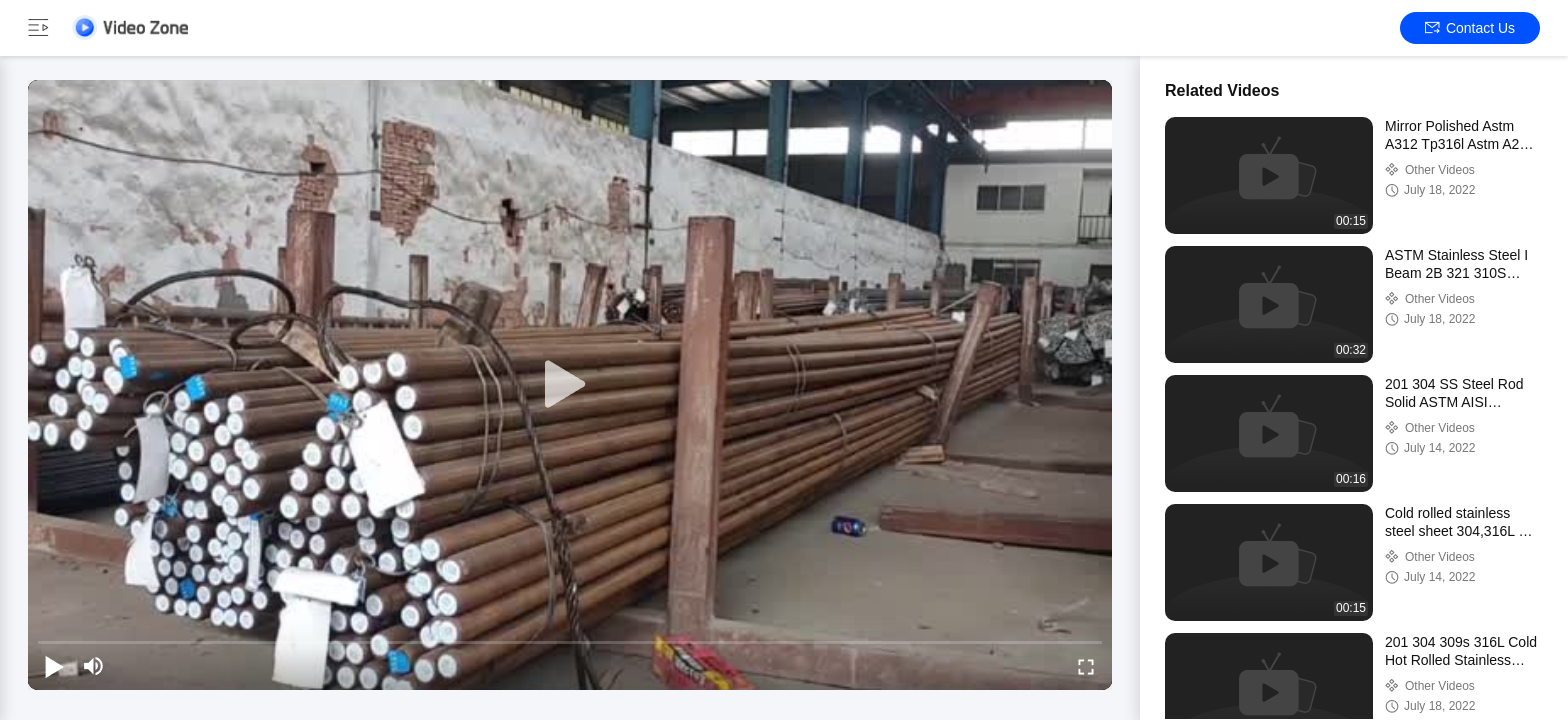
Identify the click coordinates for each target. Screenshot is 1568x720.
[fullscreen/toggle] (1086, 666)
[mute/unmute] (94, 666)
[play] (570, 385)
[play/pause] (54, 666)
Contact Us (1470, 28)
